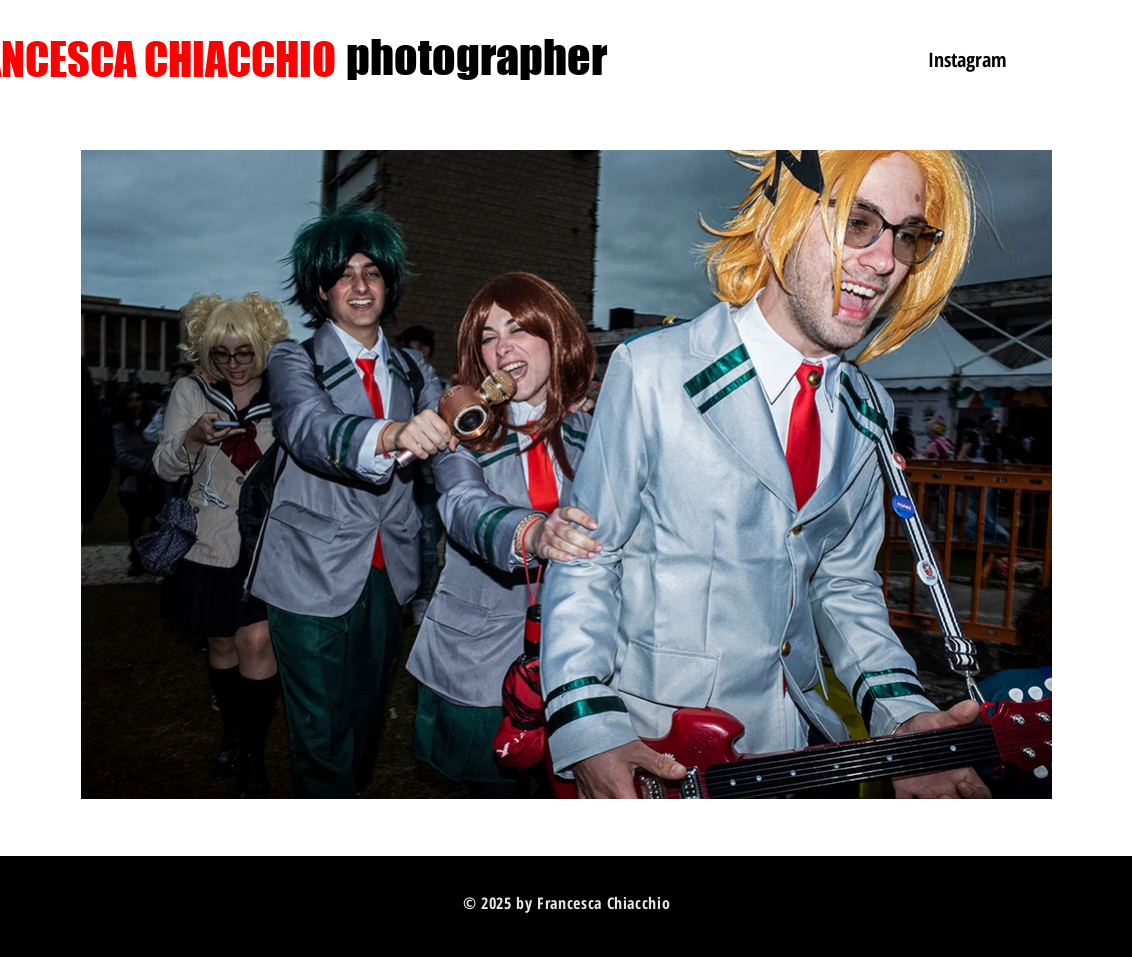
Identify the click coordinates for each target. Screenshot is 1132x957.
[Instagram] (967, 59)
